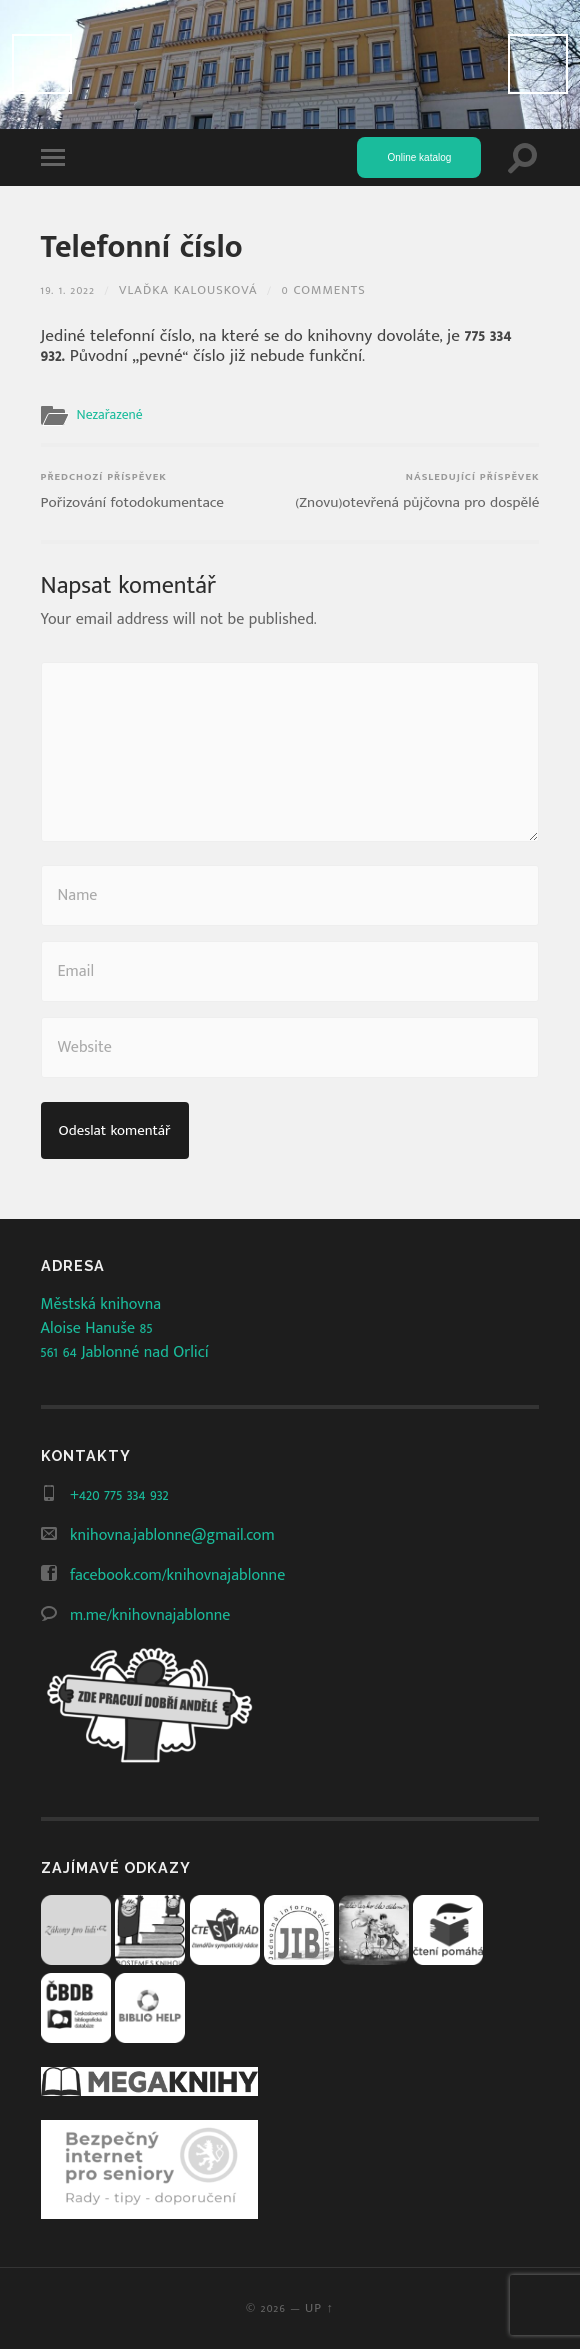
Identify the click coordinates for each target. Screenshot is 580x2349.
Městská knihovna (101, 1304)
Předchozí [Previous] (42, 64)
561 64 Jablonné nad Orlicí (125, 1352)
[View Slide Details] (290, 64)
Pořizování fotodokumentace (132, 491)
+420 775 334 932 (119, 1495)
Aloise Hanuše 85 (97, 1328)
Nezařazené (110, 415)
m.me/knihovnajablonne (150, 1615)
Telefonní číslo (142, 247)
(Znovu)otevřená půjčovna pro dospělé (417, 491)
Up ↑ (319, 2308)
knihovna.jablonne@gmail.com (172, 1535)
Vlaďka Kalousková (188, 290)
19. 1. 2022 (68, 290)
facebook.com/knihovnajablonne (177, 1575)
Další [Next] (538, 64)
